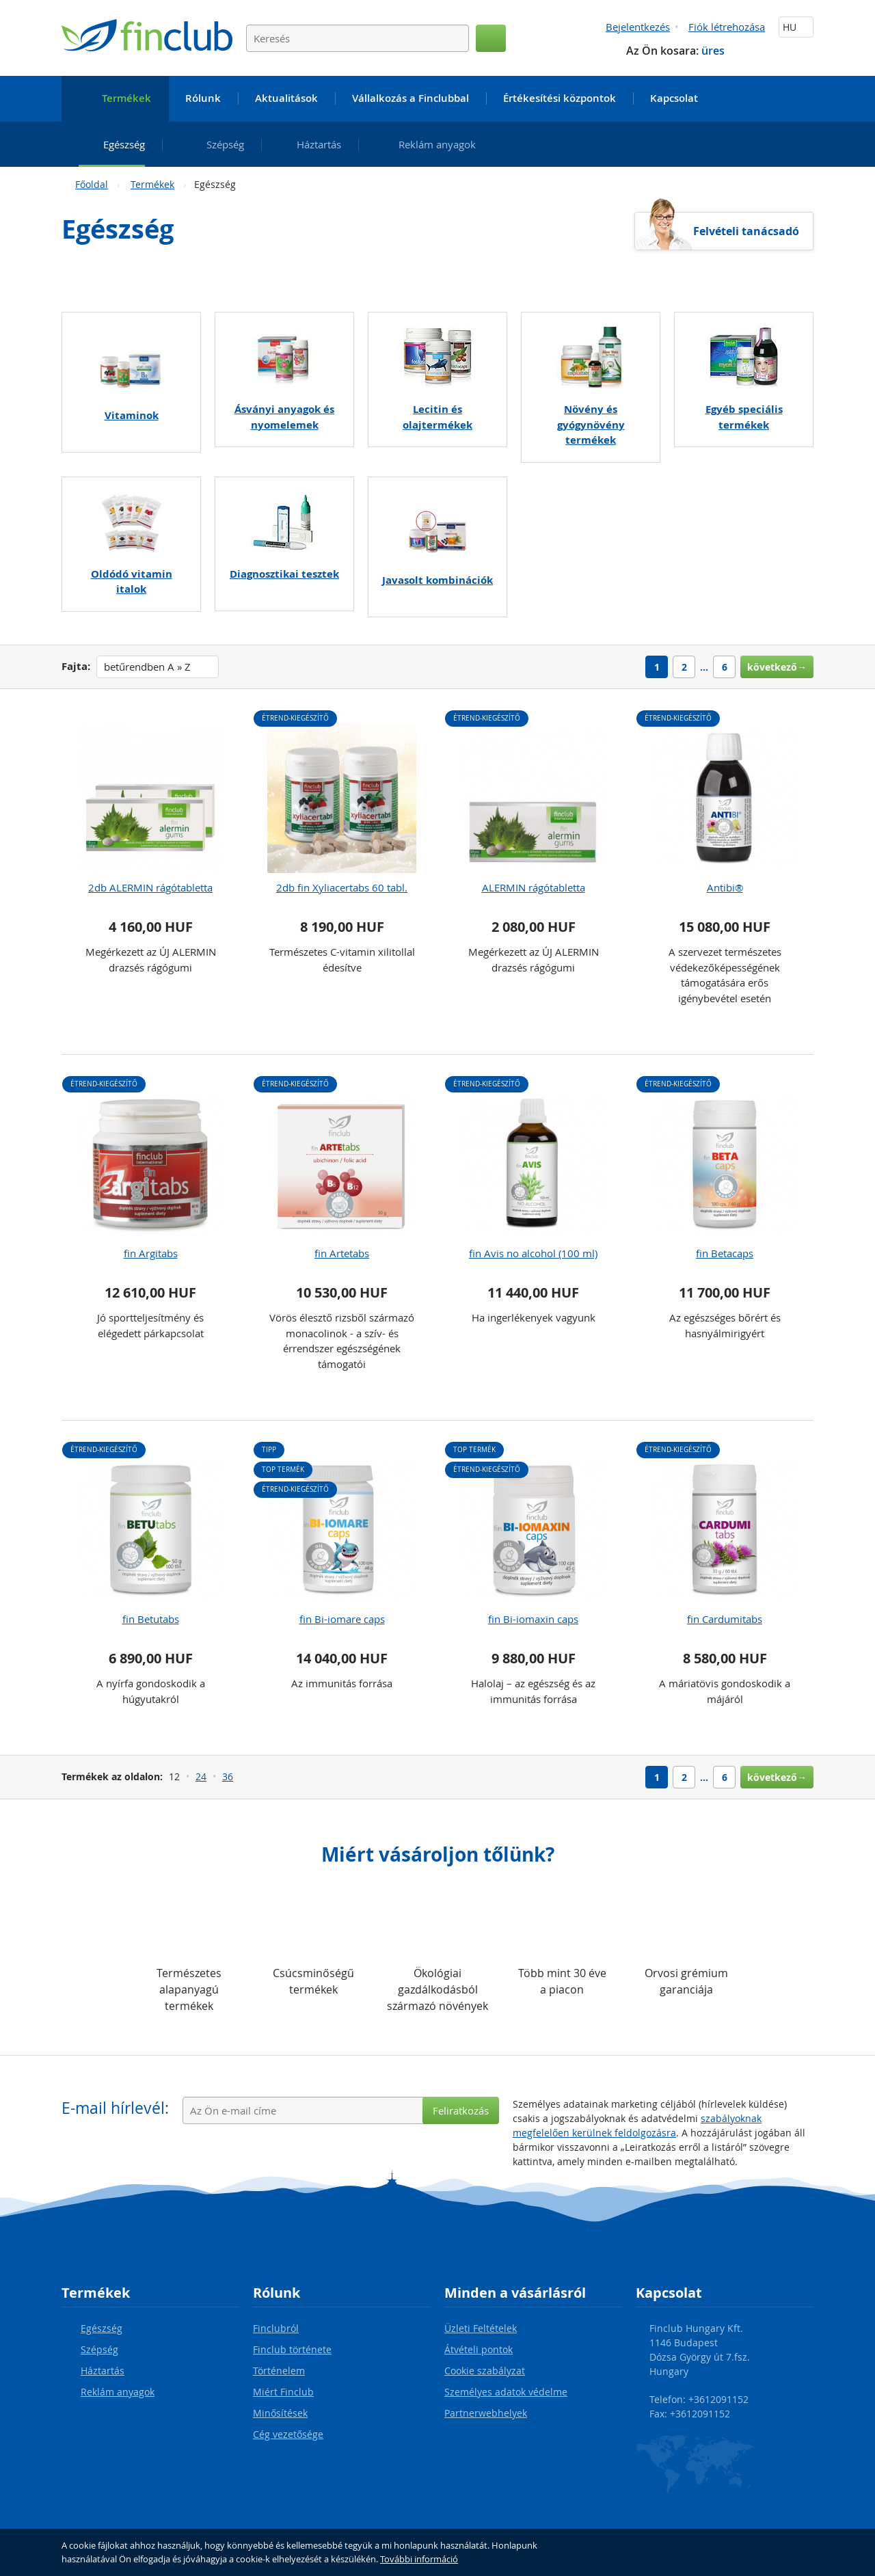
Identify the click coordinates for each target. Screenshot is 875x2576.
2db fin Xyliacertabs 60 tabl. (341, 887)
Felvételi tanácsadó (746, 231)
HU (796, 27)
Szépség (99, 2349)
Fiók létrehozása (726, 26)
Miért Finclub (283, 2391)
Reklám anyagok (117, 2391)
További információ (419, 2559)
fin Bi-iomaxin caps (533, 1619)
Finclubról (276, 2328)
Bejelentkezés (638, 26)
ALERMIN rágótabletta (533, 887)
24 (201, 1776)
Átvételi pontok (478, 2349)
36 (227, 1776)
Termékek (152, 184)
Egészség (101, 2328)
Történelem (279, 2370)
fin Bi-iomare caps (342, 1619)
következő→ (777, 666)
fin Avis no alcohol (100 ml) (533, 1253)
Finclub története (292, 2349)
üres (713, 50)
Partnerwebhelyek (485, 2412)
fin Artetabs (341, 1253)
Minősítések (280, 2412)
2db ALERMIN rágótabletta (150, 887)
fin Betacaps (724, 1253)
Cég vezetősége (288, 2434)
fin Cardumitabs (724, 1619)
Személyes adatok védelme (505, 2391)
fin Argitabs (151, 1253)
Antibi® (725, 887)
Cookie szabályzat (484, 2370)
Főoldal (91, 184)
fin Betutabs (150, 1619)
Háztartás (102, 2370)
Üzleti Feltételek (480, 2328)
